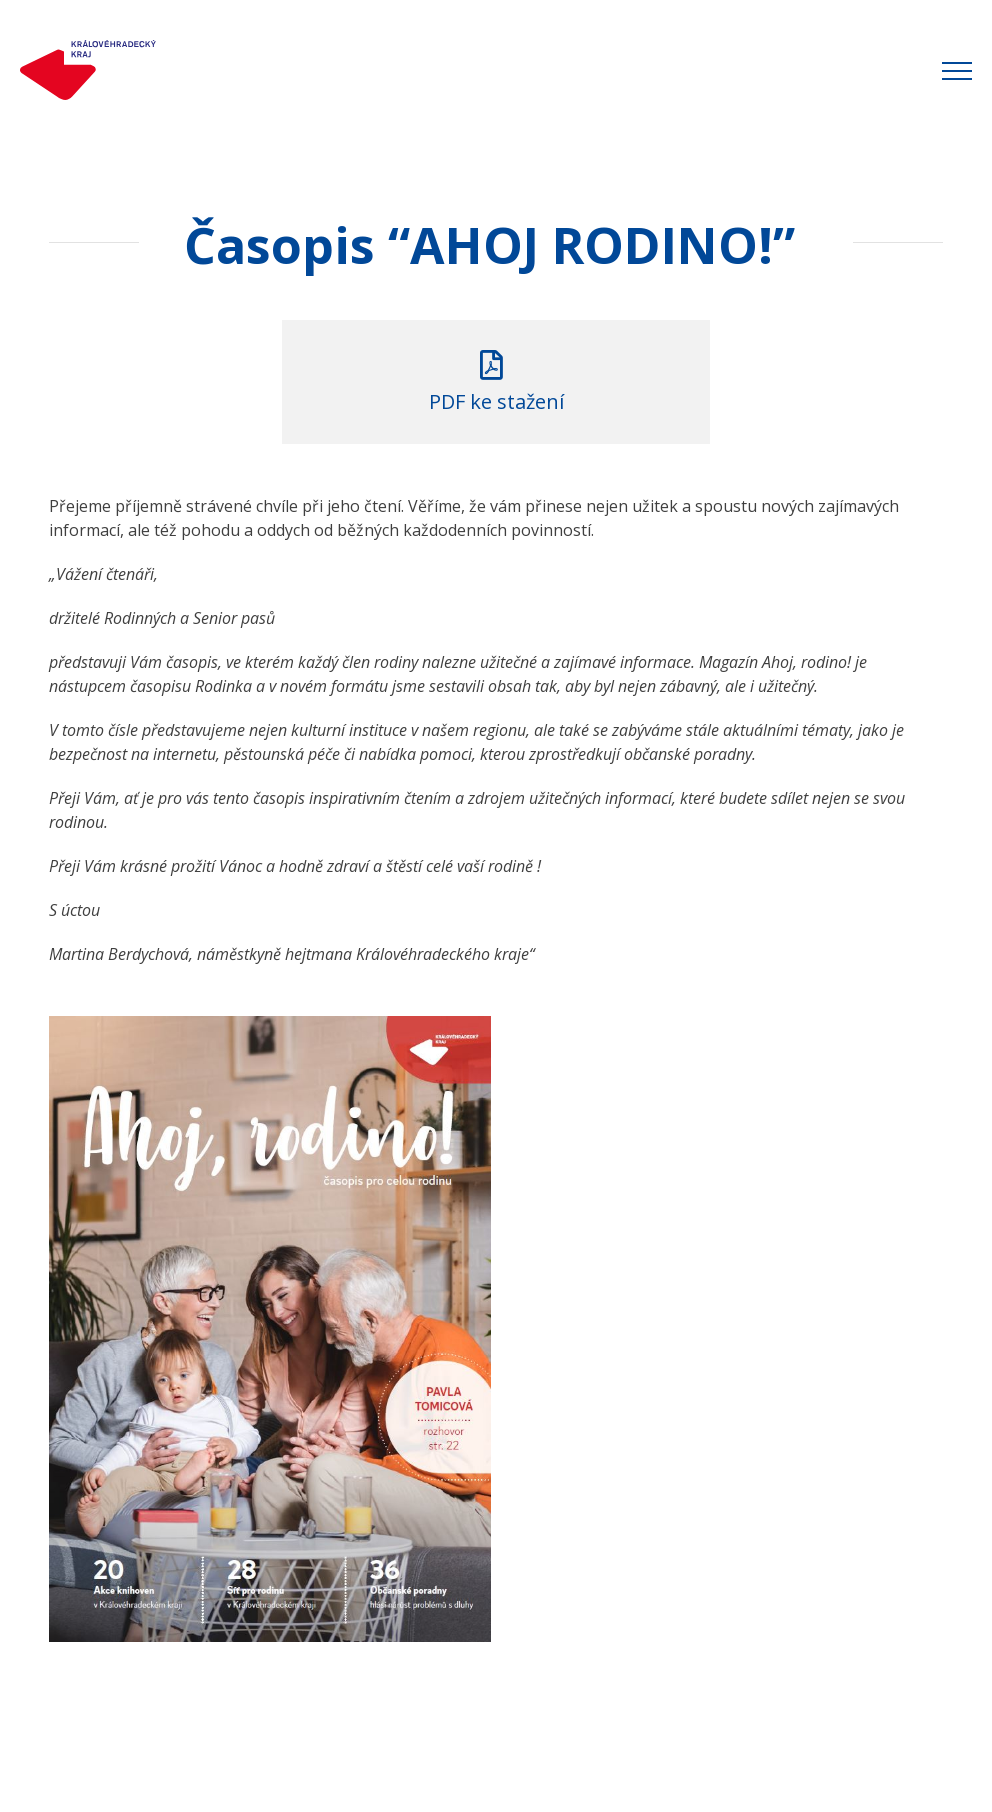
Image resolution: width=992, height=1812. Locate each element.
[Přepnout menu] (957, 71)
